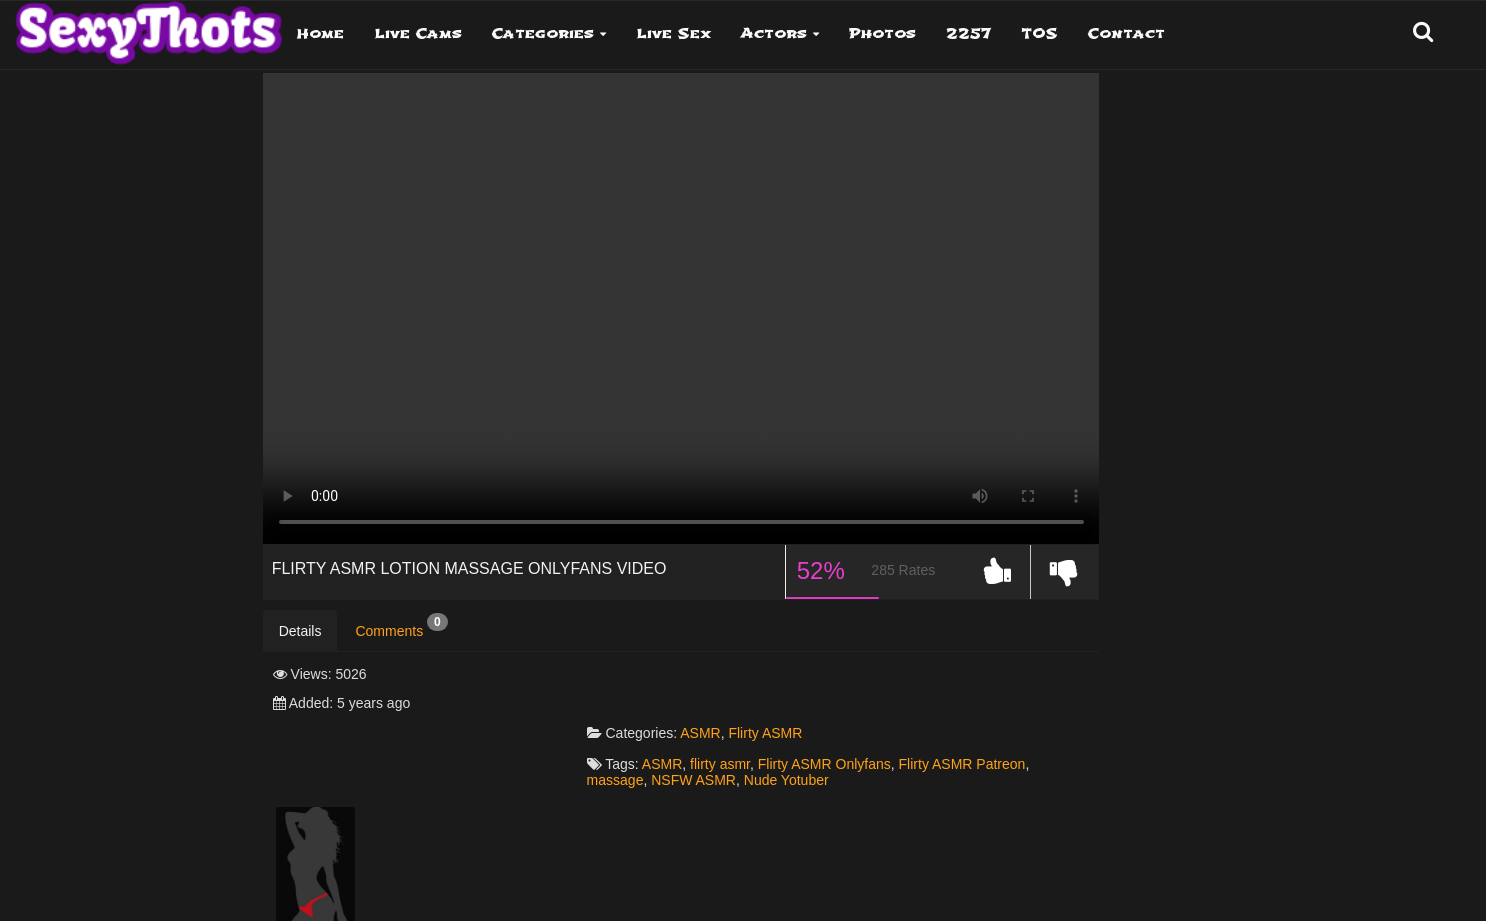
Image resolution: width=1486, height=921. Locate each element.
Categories (543, 33)
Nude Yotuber (799, 725)
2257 (968, 33)
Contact (1126, 33)
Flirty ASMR (778, 678)
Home (320, 33)
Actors (774, 33)
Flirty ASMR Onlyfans (837, 709)
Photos (882, 33)
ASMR (713, 678)
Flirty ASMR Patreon (974, 709)
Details (300, 634)
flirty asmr (733, 709)
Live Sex (673, 33)
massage (627, 725)
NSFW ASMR (706, 725)
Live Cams (418, 33)
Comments (401, 629)
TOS (1039, 33)
